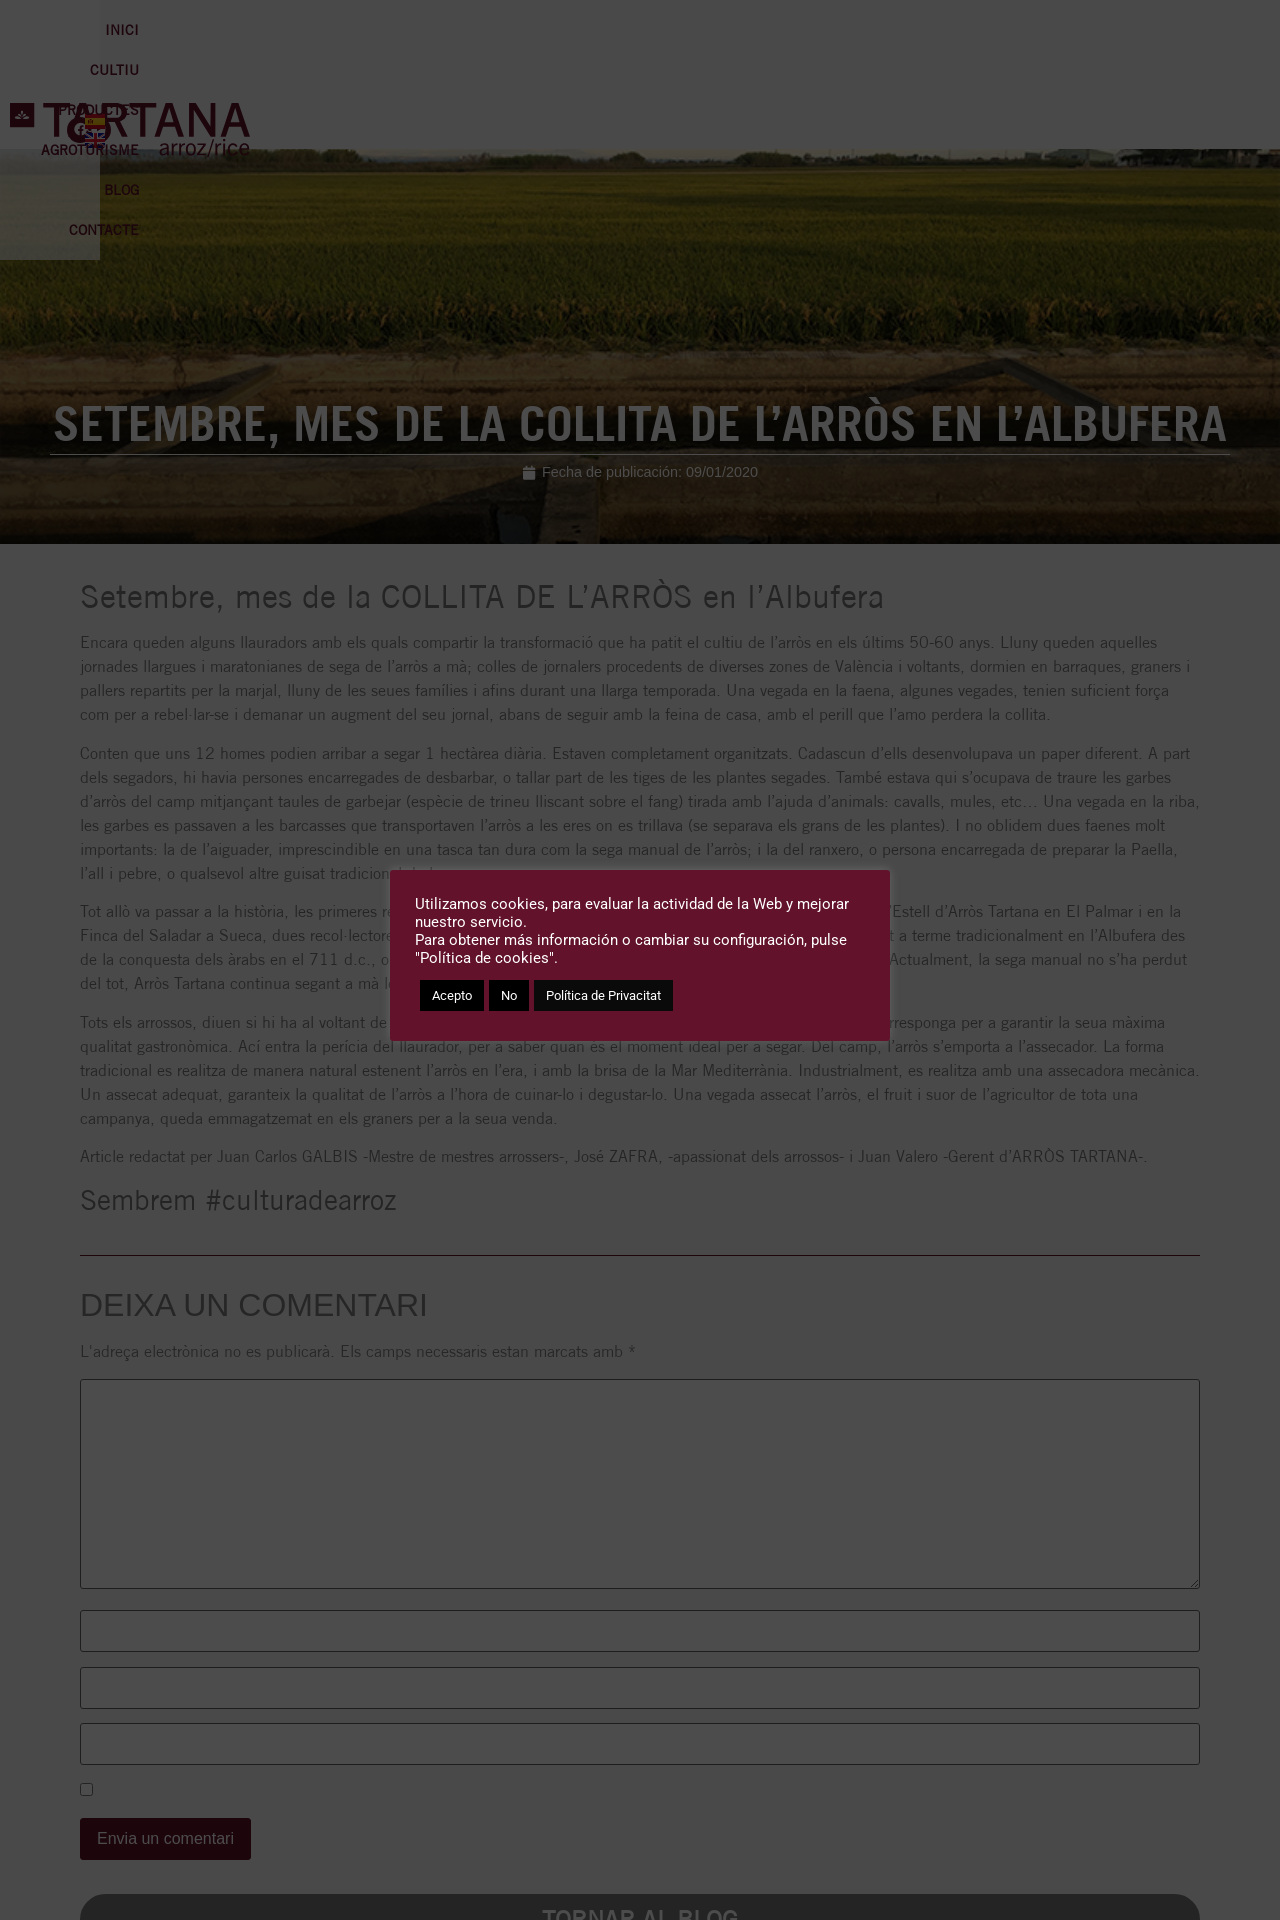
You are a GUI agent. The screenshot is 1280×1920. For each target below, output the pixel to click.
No (509, 995)
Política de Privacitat (603, 995)
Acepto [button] (452, 995)
